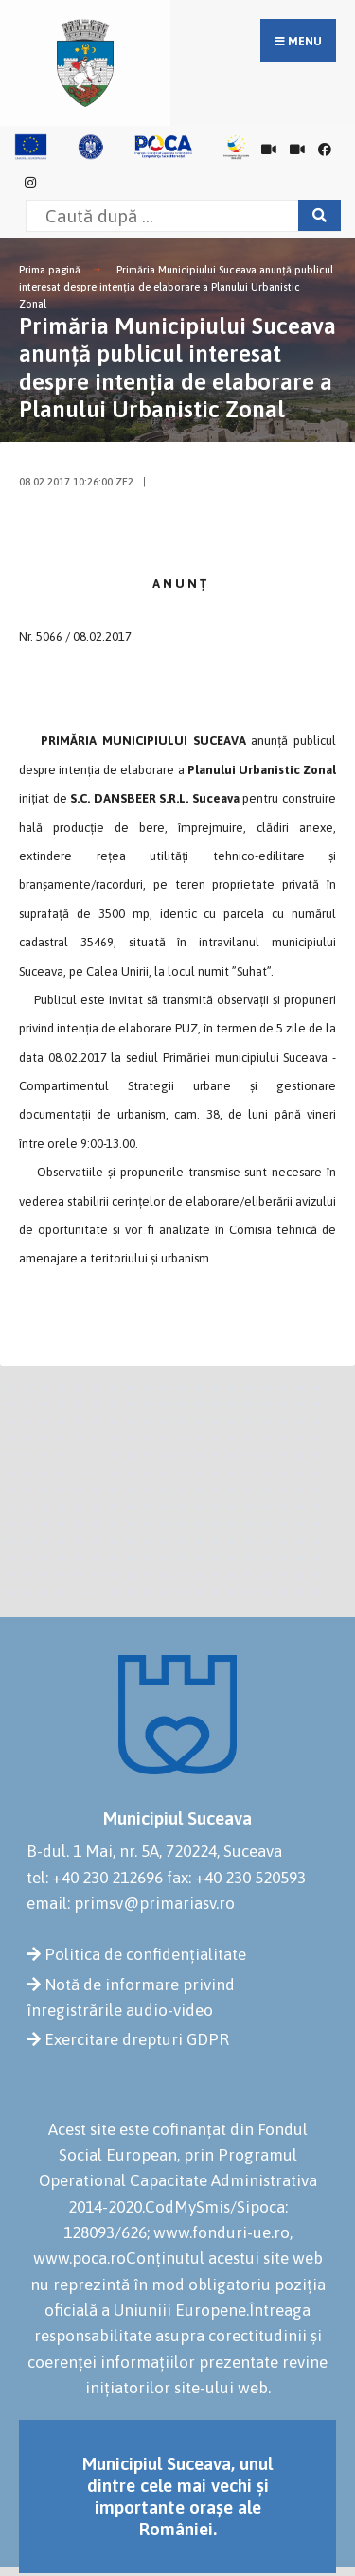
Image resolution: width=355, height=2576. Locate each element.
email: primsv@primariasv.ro (131, 1903)
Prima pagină (49, 269)
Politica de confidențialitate (145, 1954)
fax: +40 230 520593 (236, 1877)
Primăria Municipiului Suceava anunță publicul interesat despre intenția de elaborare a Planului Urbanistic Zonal (176, 286)
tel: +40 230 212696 (95, 1877)
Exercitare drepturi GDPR (136, 2039)
